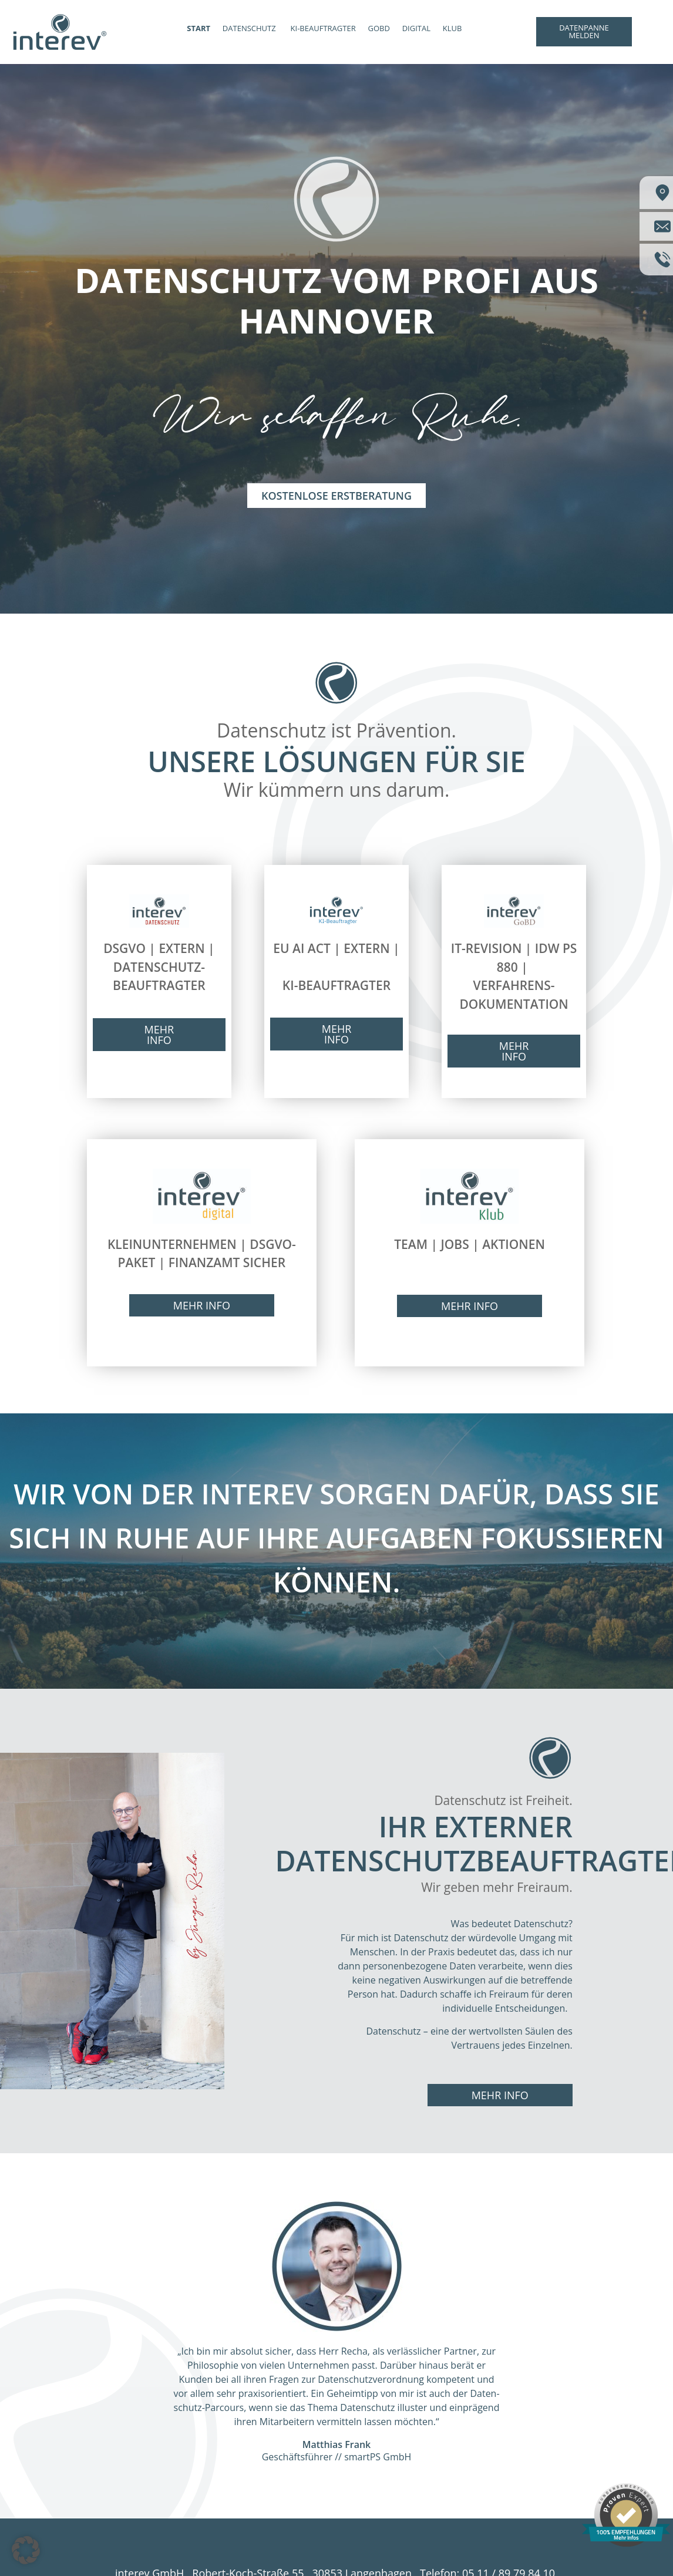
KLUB (452, 28)
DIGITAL (416, 28)
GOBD (378, 28)
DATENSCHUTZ (249, 28)
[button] (26, 2550)
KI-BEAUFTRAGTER (323, 28)
